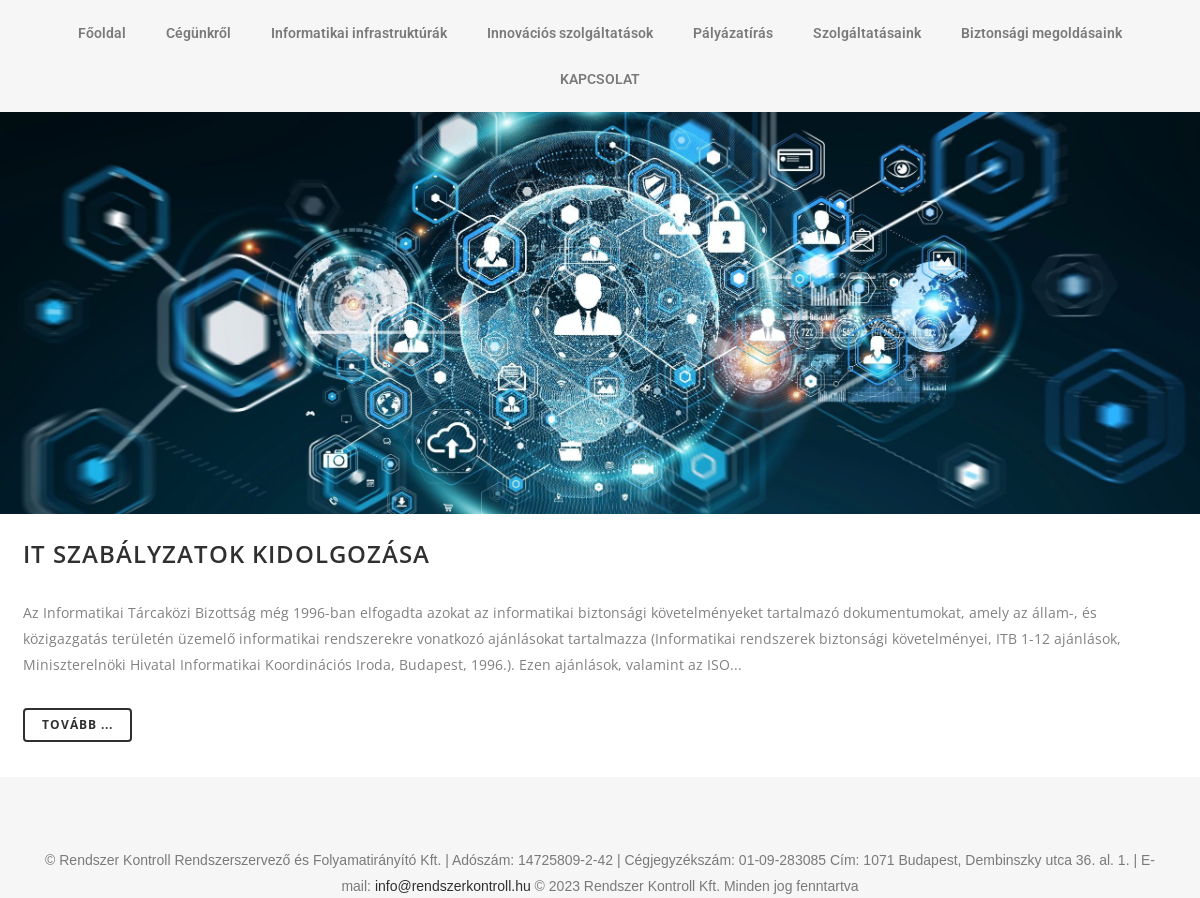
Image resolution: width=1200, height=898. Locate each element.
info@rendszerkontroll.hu (453, 886)
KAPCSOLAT (600, 79)
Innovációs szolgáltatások (570, 33)
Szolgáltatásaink (867, 33)
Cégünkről (198, 33)
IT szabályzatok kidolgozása (226, 553)
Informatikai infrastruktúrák (359, 33)
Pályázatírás (733, 33)
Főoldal (102, 33)
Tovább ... (77, 724)
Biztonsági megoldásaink (1041, 33)
